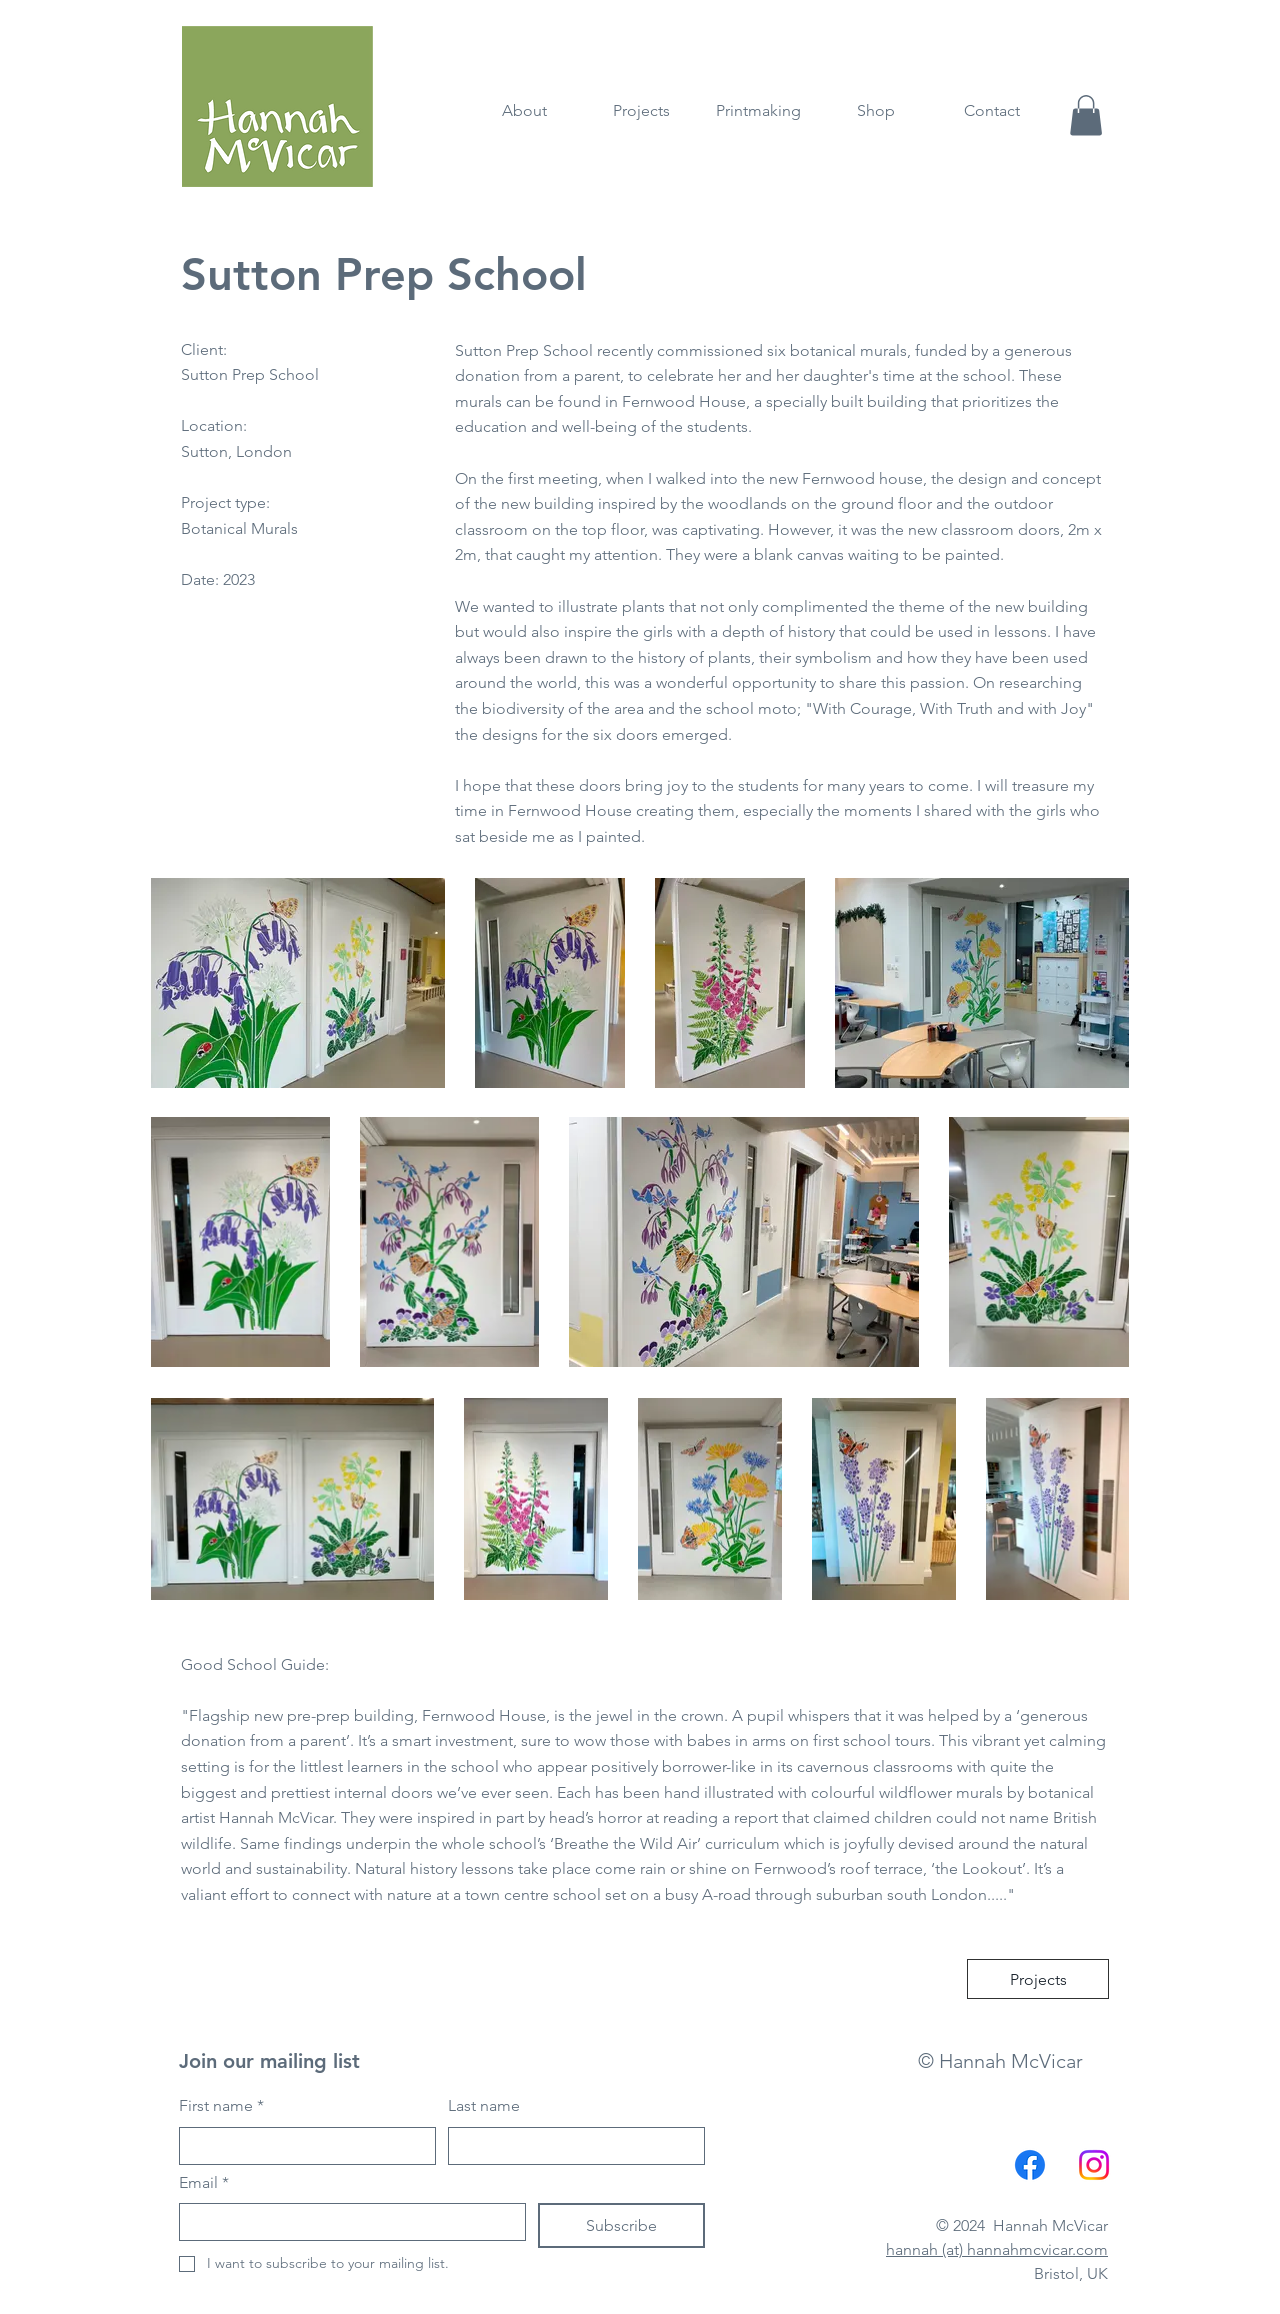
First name (221, 2106)
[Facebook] (1030, 2165)
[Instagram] (1094, 2165)
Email (204, 2183)
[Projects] (1038, 1979)
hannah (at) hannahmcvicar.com (997, 2249)
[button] (1086, 115)
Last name (484, 2105)
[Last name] (570, 2146)
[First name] (301, 2146)
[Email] (346, 2222)
